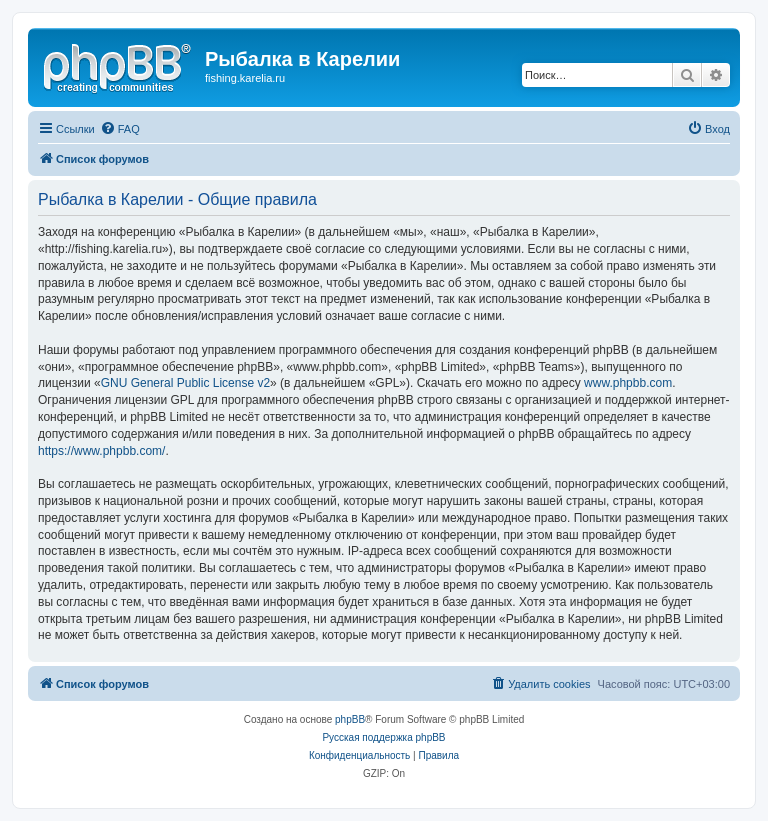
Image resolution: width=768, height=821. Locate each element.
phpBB (350, 719)
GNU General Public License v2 (185, 383)
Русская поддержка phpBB (383, 737)
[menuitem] (120, 129)
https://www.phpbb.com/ (101, 451)
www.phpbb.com (628, 383)
